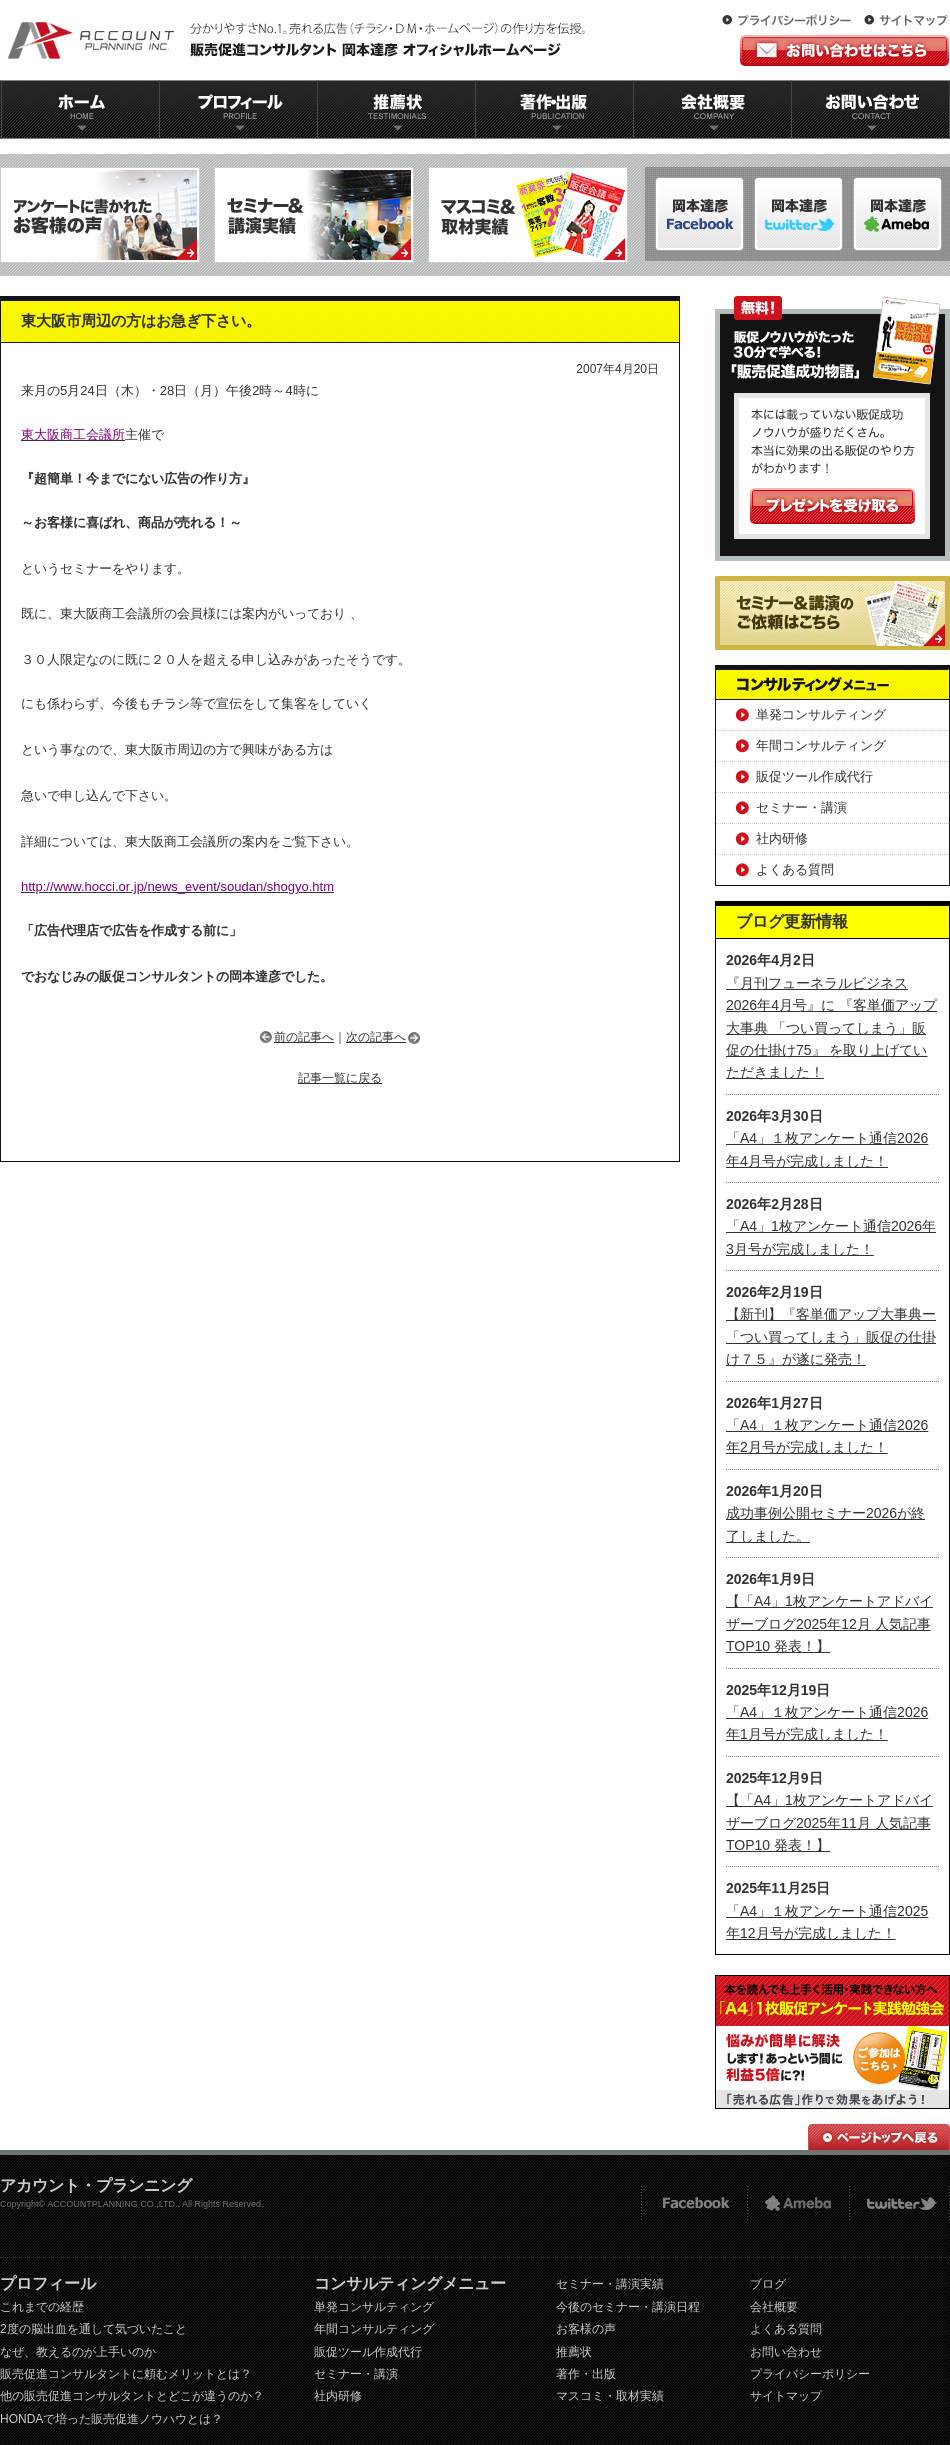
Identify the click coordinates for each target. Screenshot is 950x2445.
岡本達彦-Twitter (897, 214)
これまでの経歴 (42, 2307)
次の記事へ (376, 1037)
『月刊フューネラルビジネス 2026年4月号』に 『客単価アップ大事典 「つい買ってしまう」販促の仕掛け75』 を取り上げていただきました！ (831, 1028)
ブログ (768, 2284)
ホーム (80, 109)
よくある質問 (795, 869)
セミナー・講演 (801, 807)
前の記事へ (304, 1037)
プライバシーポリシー (791, 21)
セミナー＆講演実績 (314, 215)
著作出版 (554, 109)
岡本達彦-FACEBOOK (699, 214)
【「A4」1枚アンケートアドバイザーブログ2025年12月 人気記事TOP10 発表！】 (829, 1623)
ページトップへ (879, 2137)
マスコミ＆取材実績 (528, 215)
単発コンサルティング (821, 714)
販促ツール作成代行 (814, 776)
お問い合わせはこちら (844, 50)
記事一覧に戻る (340, 1078)
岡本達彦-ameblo (798, 214)
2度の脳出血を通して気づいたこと (93, 2329)
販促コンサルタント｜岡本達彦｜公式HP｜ (300, 40)
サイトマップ (906, 21)
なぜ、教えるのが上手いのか (78, 2352)
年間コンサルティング (821, 745)
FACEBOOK (693, 2203)
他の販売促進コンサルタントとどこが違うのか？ (132, 2396)
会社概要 (713, 109)
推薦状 (396, 109)
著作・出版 (586, 2374)
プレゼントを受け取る (832, 506)
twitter (899, 2203)
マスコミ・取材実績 (610, 2396)
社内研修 (782, 838)
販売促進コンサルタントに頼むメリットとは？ (126, 2374)
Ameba (798, 2203)
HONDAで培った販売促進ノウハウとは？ (111, 2419)
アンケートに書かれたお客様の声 (100, 215)
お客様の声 (586, 2329)
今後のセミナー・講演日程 (628, 2307)
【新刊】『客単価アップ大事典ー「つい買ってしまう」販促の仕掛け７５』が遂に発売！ (831, 1336)
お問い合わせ (871, 109)
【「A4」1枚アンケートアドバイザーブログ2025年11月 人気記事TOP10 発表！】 (829, 1822)
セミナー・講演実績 (610, 2284)
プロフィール (238, 109)
